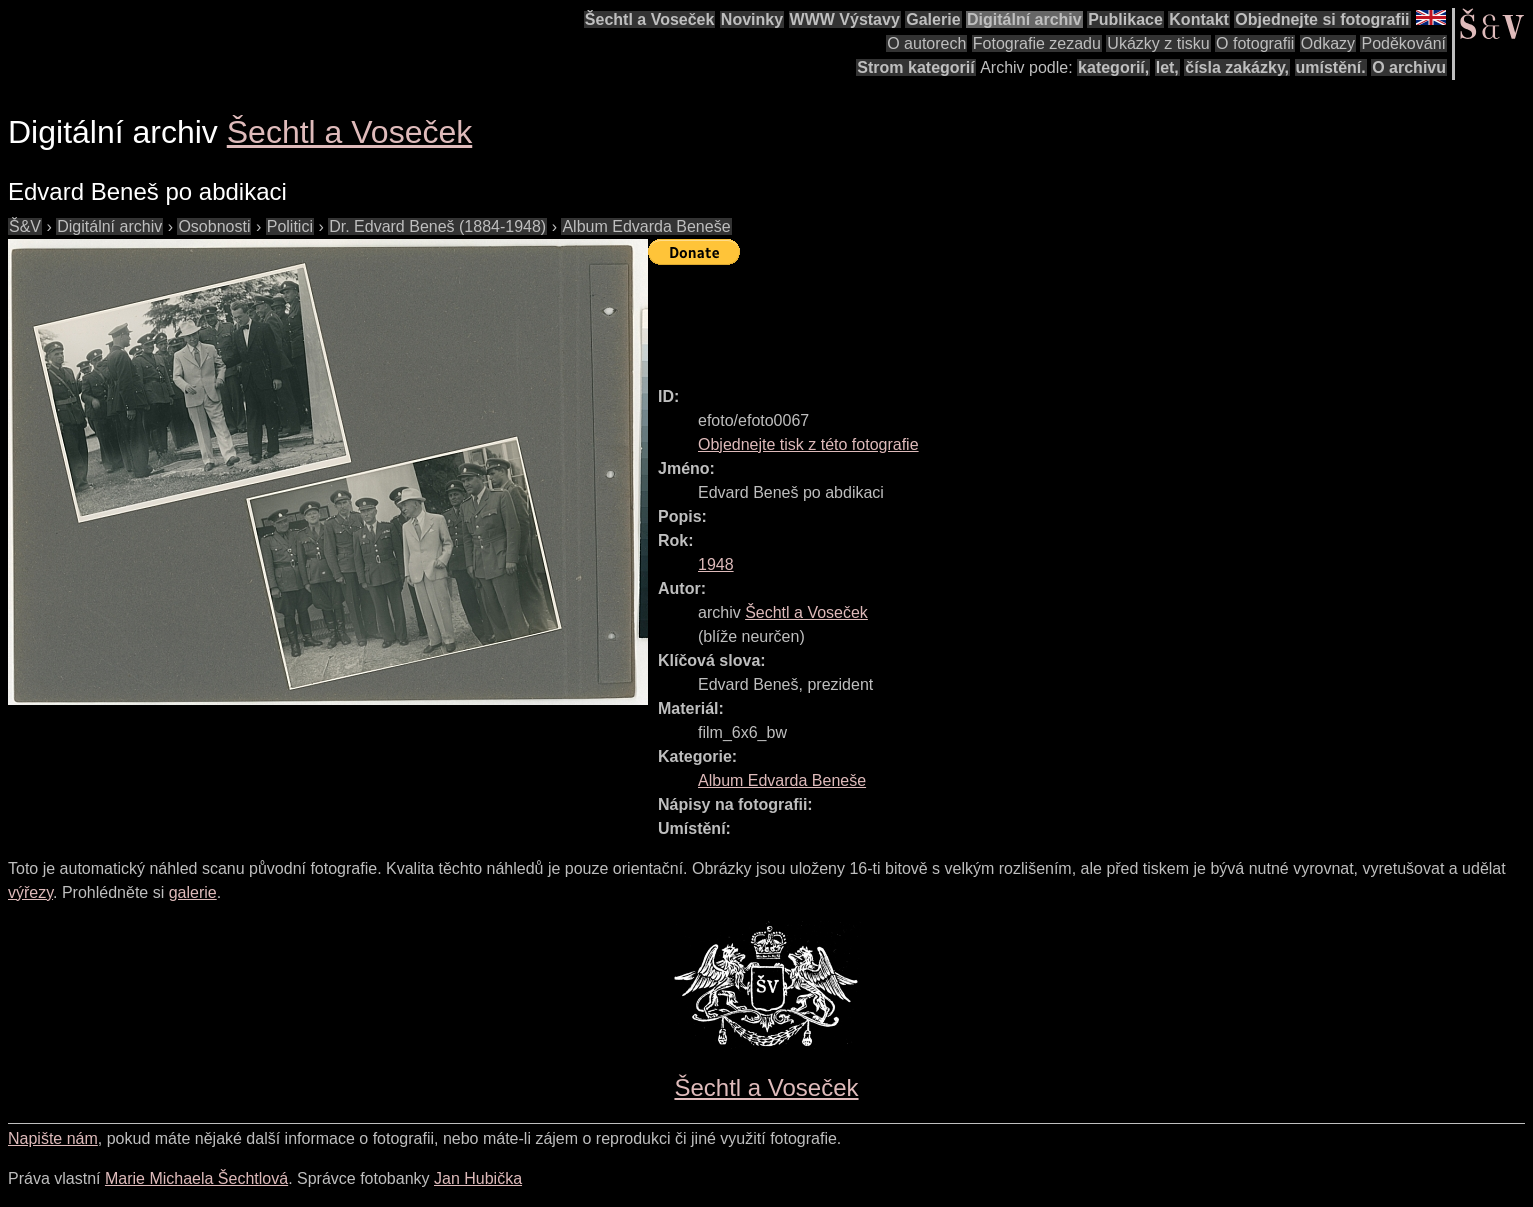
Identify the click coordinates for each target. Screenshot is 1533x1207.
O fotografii (1255, 43)
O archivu (1409, 67)
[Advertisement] (1012, 317)
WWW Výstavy (845, 19)
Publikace (1125, 19)
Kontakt (1199, 19)
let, (1167, 67)
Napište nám (53, 1138)
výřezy (30, 892)
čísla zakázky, (1237, 67)
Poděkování (1403, 43)
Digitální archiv (1024, 19)
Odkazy (1328, 43)
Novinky (752, 19)
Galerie (933, 19)
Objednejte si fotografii (1322, 19)
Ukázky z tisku (1158, 43)
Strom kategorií (915, 67)
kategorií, (1113, 67)
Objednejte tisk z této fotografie (808, 444)
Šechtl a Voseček (650, 19)
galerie (193, 892)
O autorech (926, 43)
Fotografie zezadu (1037, 43)
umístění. (1331, 67)
